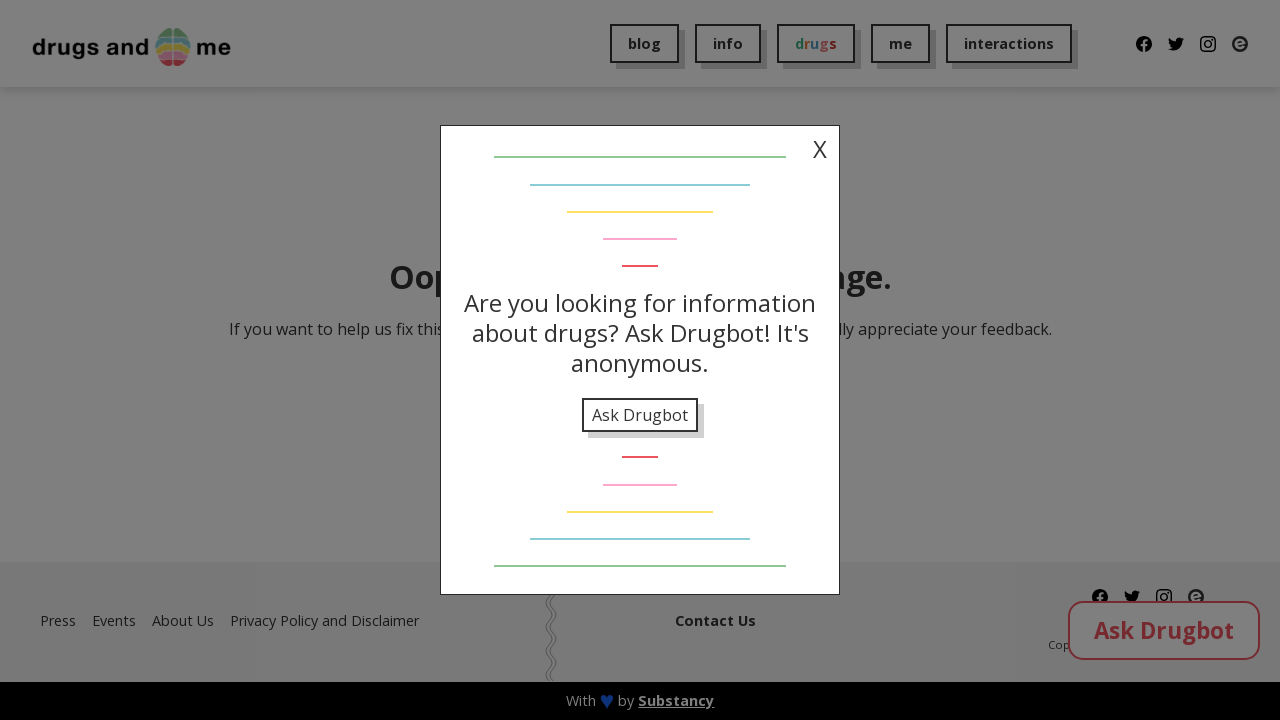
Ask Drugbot (640, 415)
